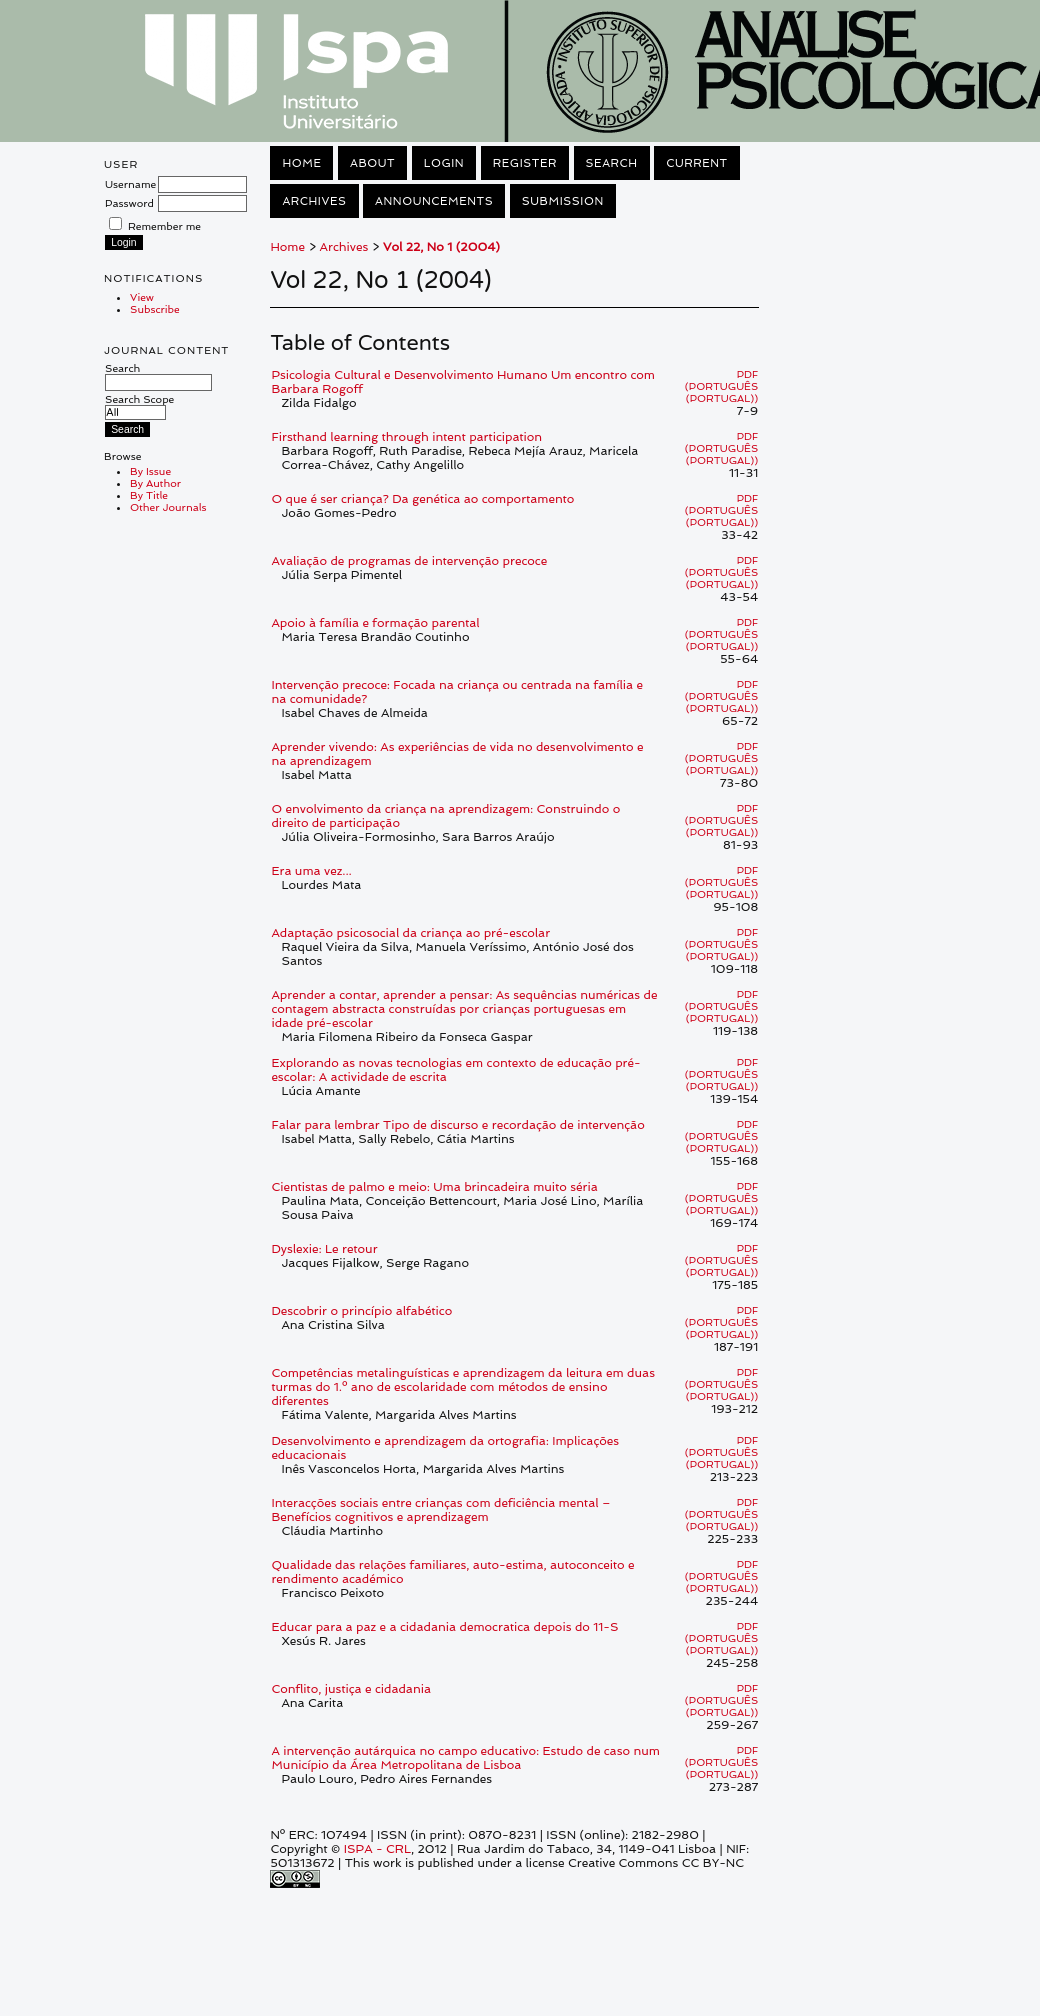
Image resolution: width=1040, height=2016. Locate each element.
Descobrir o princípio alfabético (361, 1311)
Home (301, 163)
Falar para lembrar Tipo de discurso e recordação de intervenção (457, 1125)
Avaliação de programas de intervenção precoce (409, 561)
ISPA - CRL (377, 1849)
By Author (155, 483)
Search (158, 375)
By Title (149, 495)
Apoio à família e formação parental (375, 623)
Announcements (434, 201)
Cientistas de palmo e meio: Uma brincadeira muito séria (434, 1187)
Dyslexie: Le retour (324, 1249)
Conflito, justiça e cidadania (351, 1689)
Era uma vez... (311, 871)
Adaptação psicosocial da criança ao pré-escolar (410, 933)
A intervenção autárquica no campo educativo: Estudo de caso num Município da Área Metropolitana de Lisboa (465, 1758)
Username (130, 184)
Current (697, 163)
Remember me (164, 226)
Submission (563, 201)
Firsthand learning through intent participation (406, 437)
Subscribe (155, 309)
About (372, 163)
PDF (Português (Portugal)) (721, 386)
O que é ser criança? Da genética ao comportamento (422, 499)
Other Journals (168, 507)
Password (129, 203)
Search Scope (139, 405)
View (142, 297)
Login (444, 163)
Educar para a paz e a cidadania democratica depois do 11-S (444, 1627)
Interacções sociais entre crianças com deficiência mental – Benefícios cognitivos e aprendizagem (441, 1510)
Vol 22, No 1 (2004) (441, 247)
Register (525, 163)
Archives (314, 201)
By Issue (150, 471)
